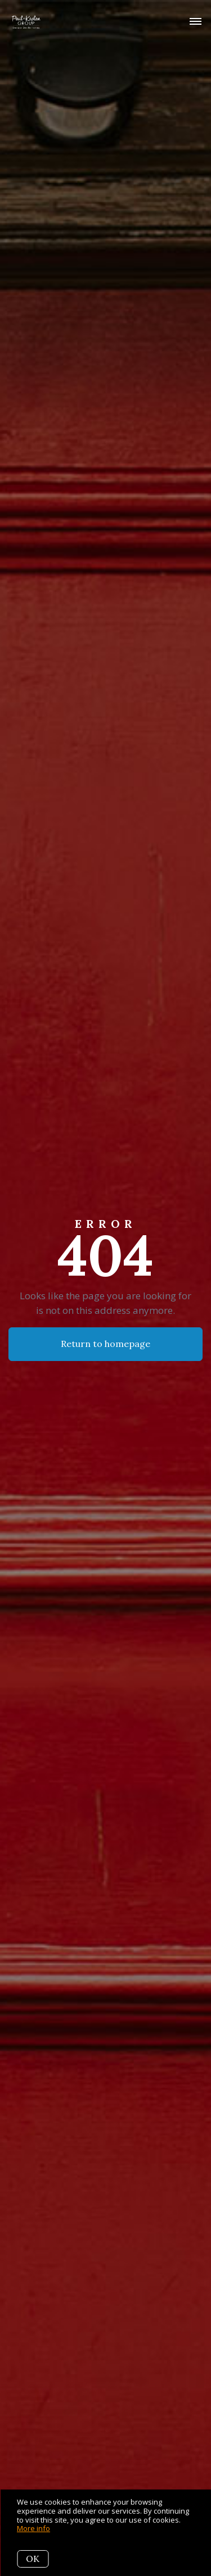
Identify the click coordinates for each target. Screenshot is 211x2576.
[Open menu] (195, 22)
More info (33, 2528)
